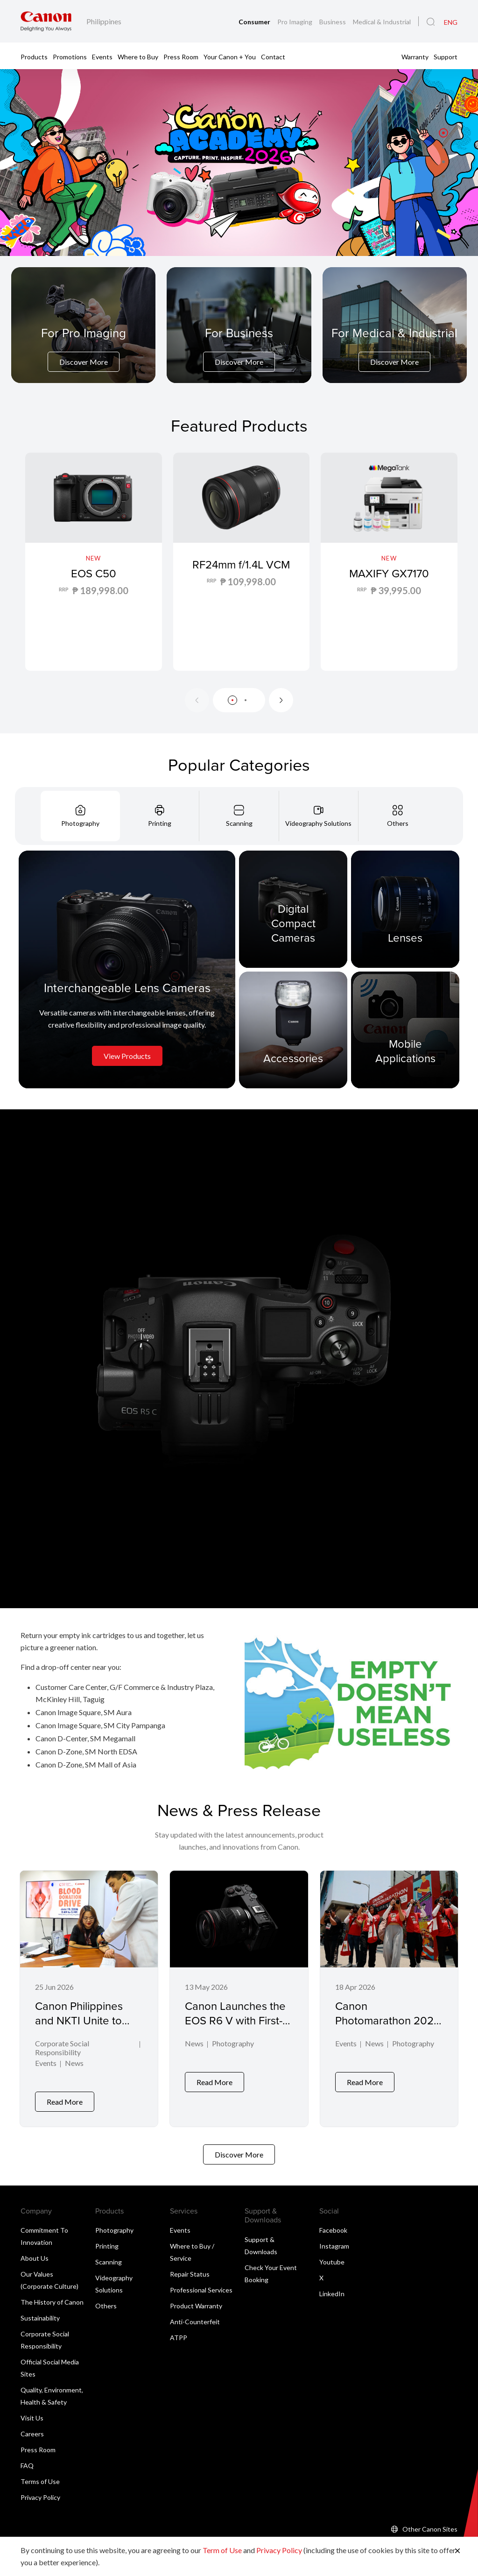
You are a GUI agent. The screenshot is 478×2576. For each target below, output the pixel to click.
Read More (65, 2095)
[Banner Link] (239, 162)
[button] (443, 133)
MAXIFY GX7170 (389, 573)
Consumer (255, 22)
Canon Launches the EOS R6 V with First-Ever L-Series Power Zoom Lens (235, 2028)
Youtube (331, 2255)
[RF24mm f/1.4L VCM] (241, 562)
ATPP (178, 2331)
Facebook (333, 2224)
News (74, 2063)
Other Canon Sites (429, 2522)
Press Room (180, 56)
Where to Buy (138, 56)
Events (102, 56)
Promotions (70, 56)
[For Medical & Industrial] (394, 348)
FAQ (27, 2459)
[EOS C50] (93, 562)
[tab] (80, 816)
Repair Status (190, 2267)
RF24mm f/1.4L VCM (241, 573)
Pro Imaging (295, 22)
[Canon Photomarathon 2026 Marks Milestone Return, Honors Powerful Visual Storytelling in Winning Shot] (389, 1995)
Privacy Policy (40, 2491)
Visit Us (32, 2411)
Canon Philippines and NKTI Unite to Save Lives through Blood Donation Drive (88, 2028)
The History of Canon (52, 2295)
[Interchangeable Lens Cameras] (127, 969)
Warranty (415, 56)
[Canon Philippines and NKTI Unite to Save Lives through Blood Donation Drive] (89, 1995)
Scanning (108, 2255)
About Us (35, 2252)
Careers (32, 2427)
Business (333, 22)
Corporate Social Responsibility (62, 2049)
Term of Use (222, 2550)
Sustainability (40, 2311)
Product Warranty (196, 2299)
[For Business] (239, 348)
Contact (273, 56)
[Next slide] (281, 700)
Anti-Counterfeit (195, 2315)
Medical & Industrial (382, 22)
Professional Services (201, 2283)
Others (106, 2299)
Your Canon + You (230, 56)
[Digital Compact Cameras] (293, 909)
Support (445, 56)
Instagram (334, 2239)
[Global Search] (430, 22)
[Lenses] (405, 909)
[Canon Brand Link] (46, 21)
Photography (233, 2044)
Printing (107, 2239)
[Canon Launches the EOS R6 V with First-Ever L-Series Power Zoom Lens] (239, 1995)
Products (34, 56)
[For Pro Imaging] (83, 348)
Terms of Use (40, 2475)
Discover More (83, 361)
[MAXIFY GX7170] (389, 562)
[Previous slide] (197, 700)
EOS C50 (93, 573)
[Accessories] (293, 1029)
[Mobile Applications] (405, 1029)
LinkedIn (331, 2287)
